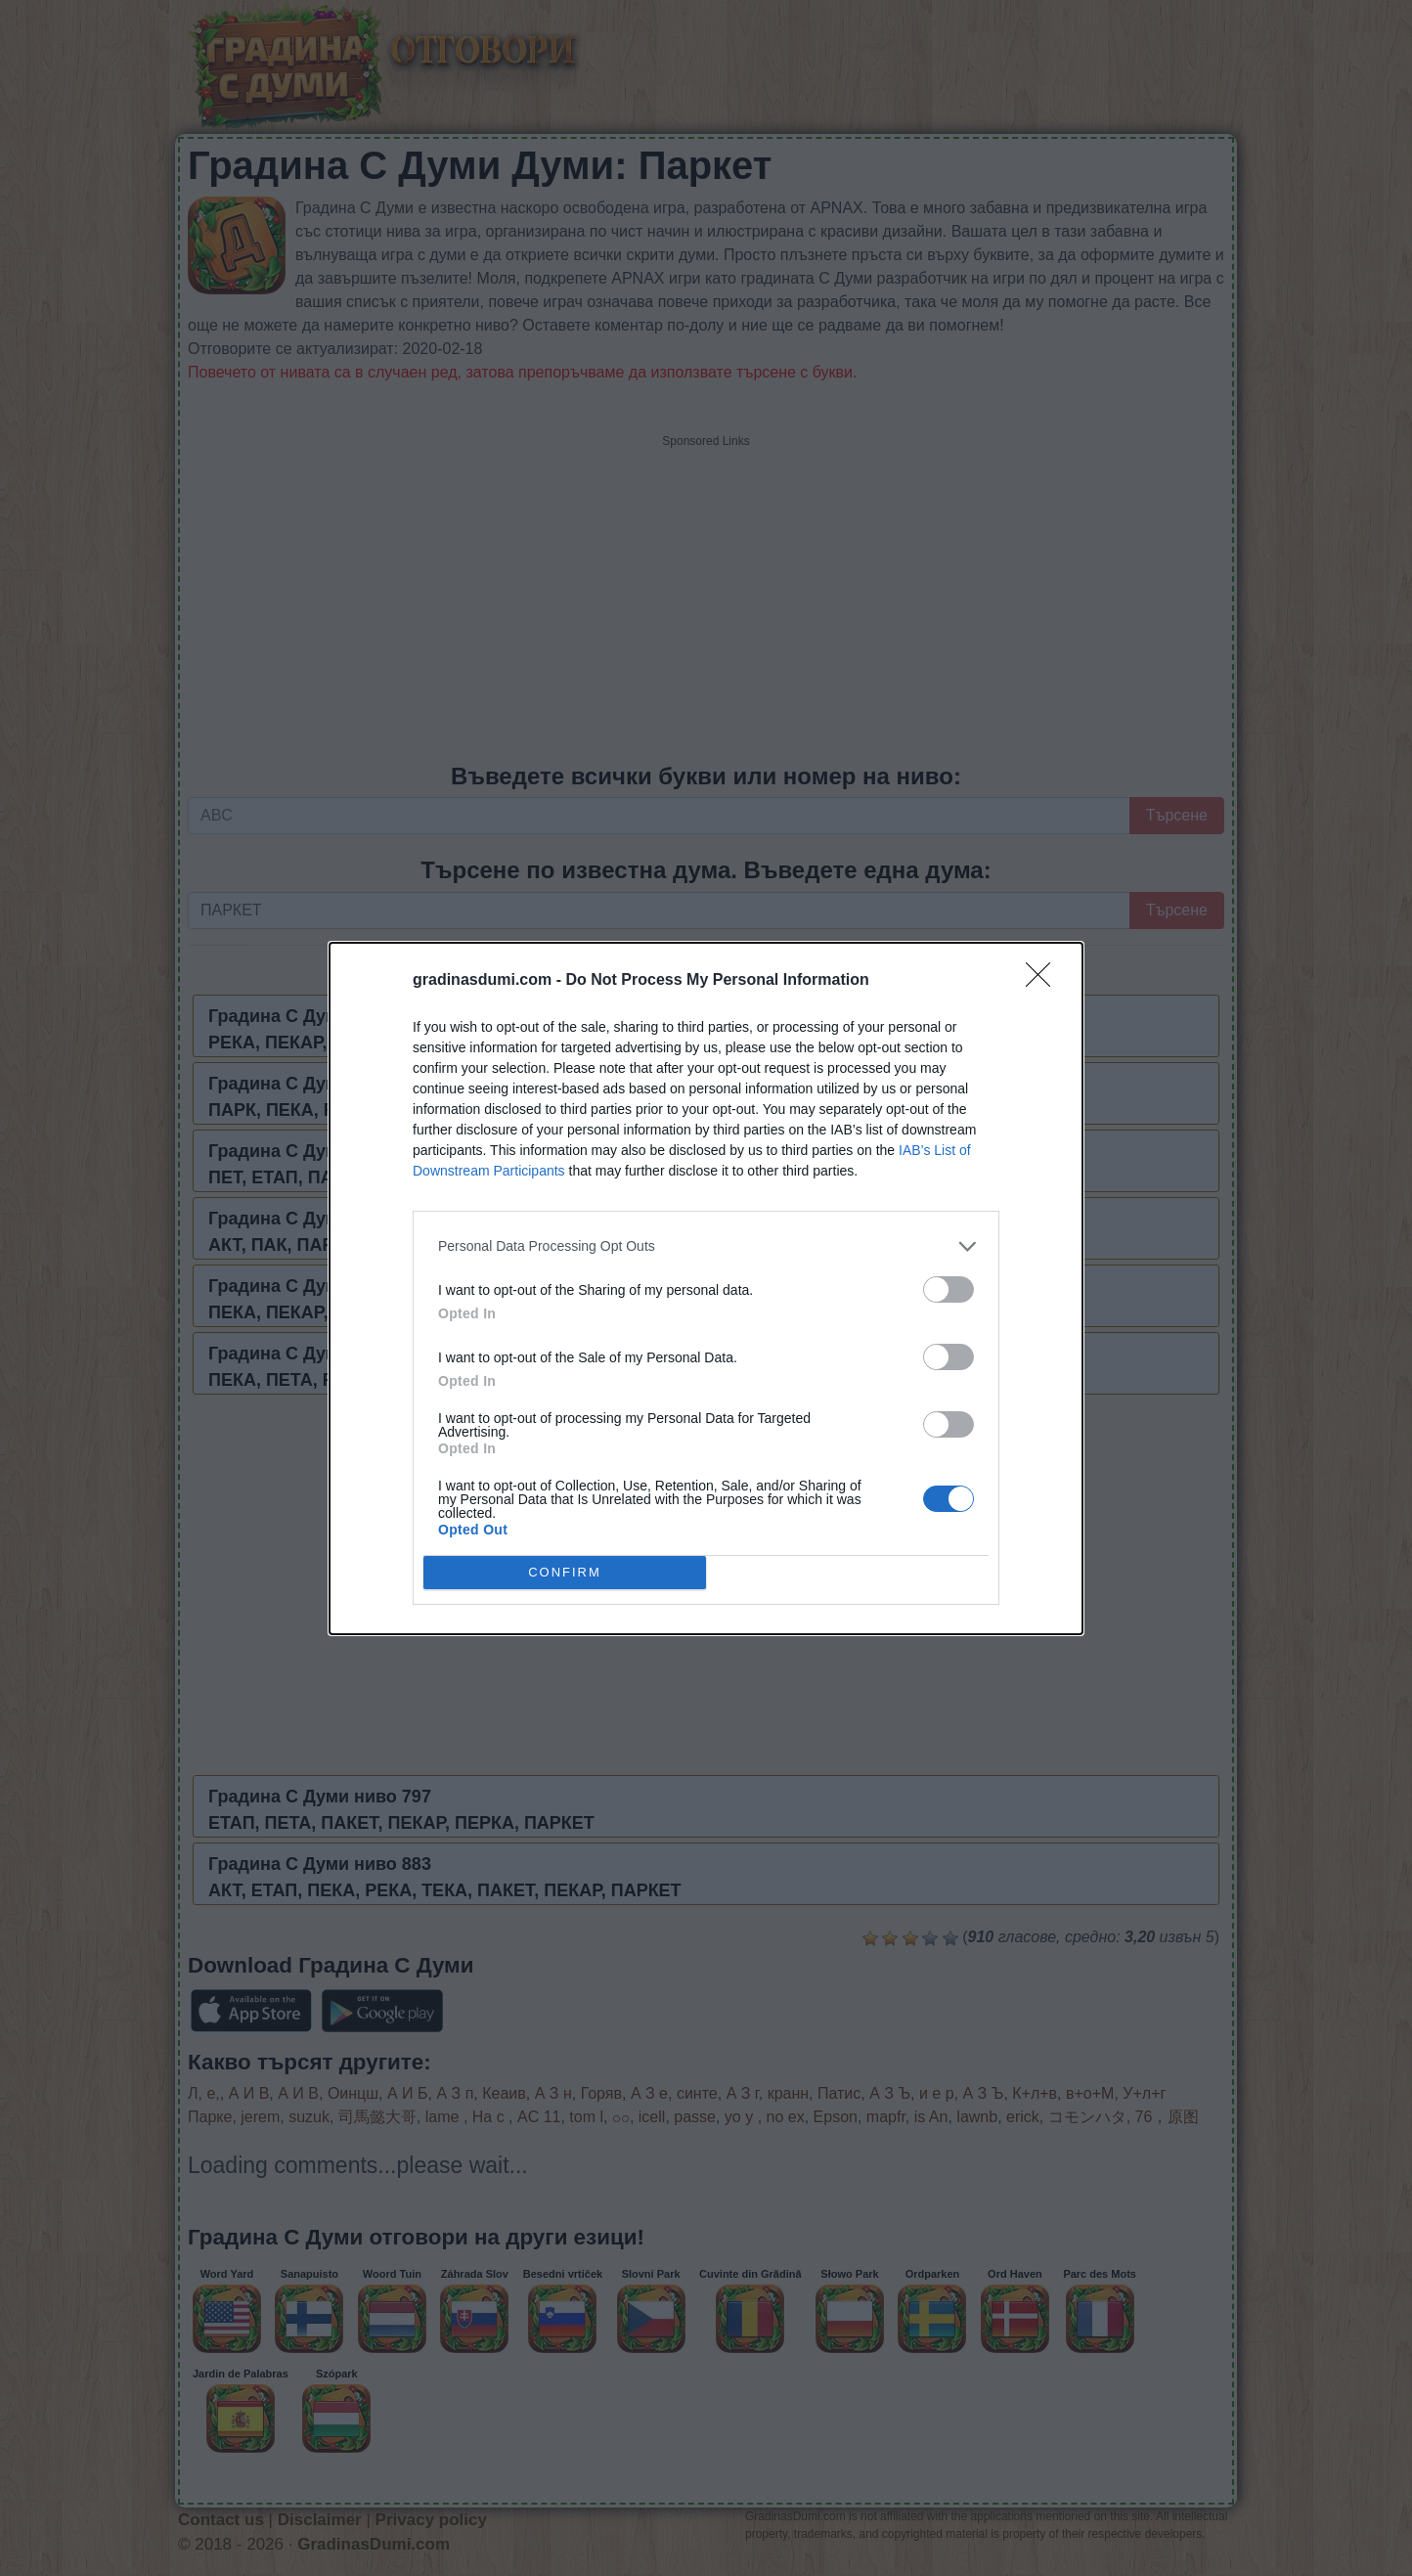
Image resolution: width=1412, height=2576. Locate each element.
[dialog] (706, 1288)
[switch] (948, 1289)
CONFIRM (564, 1572)
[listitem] (706, 1246)
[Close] (1044, 980)
